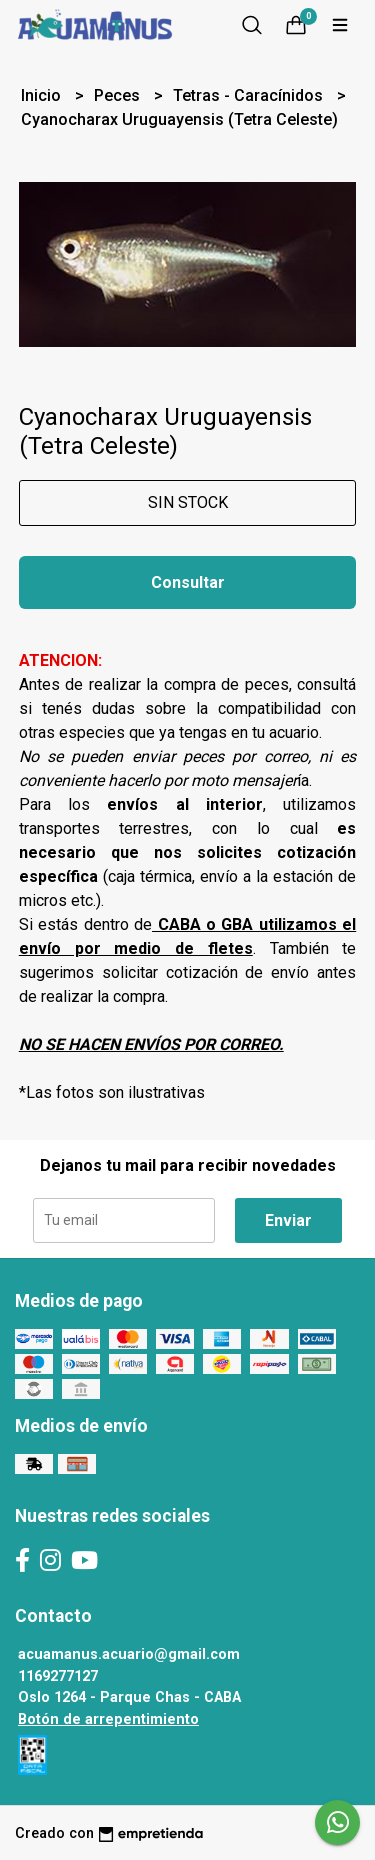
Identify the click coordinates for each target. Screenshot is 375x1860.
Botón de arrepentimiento (108, 1719)
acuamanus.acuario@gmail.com (129, 1654)
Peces (119, 95)
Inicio (43, 95)
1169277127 (58, 1676)
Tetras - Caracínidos (250, 95)
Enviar (288, 1220)
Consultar (188, 582)
